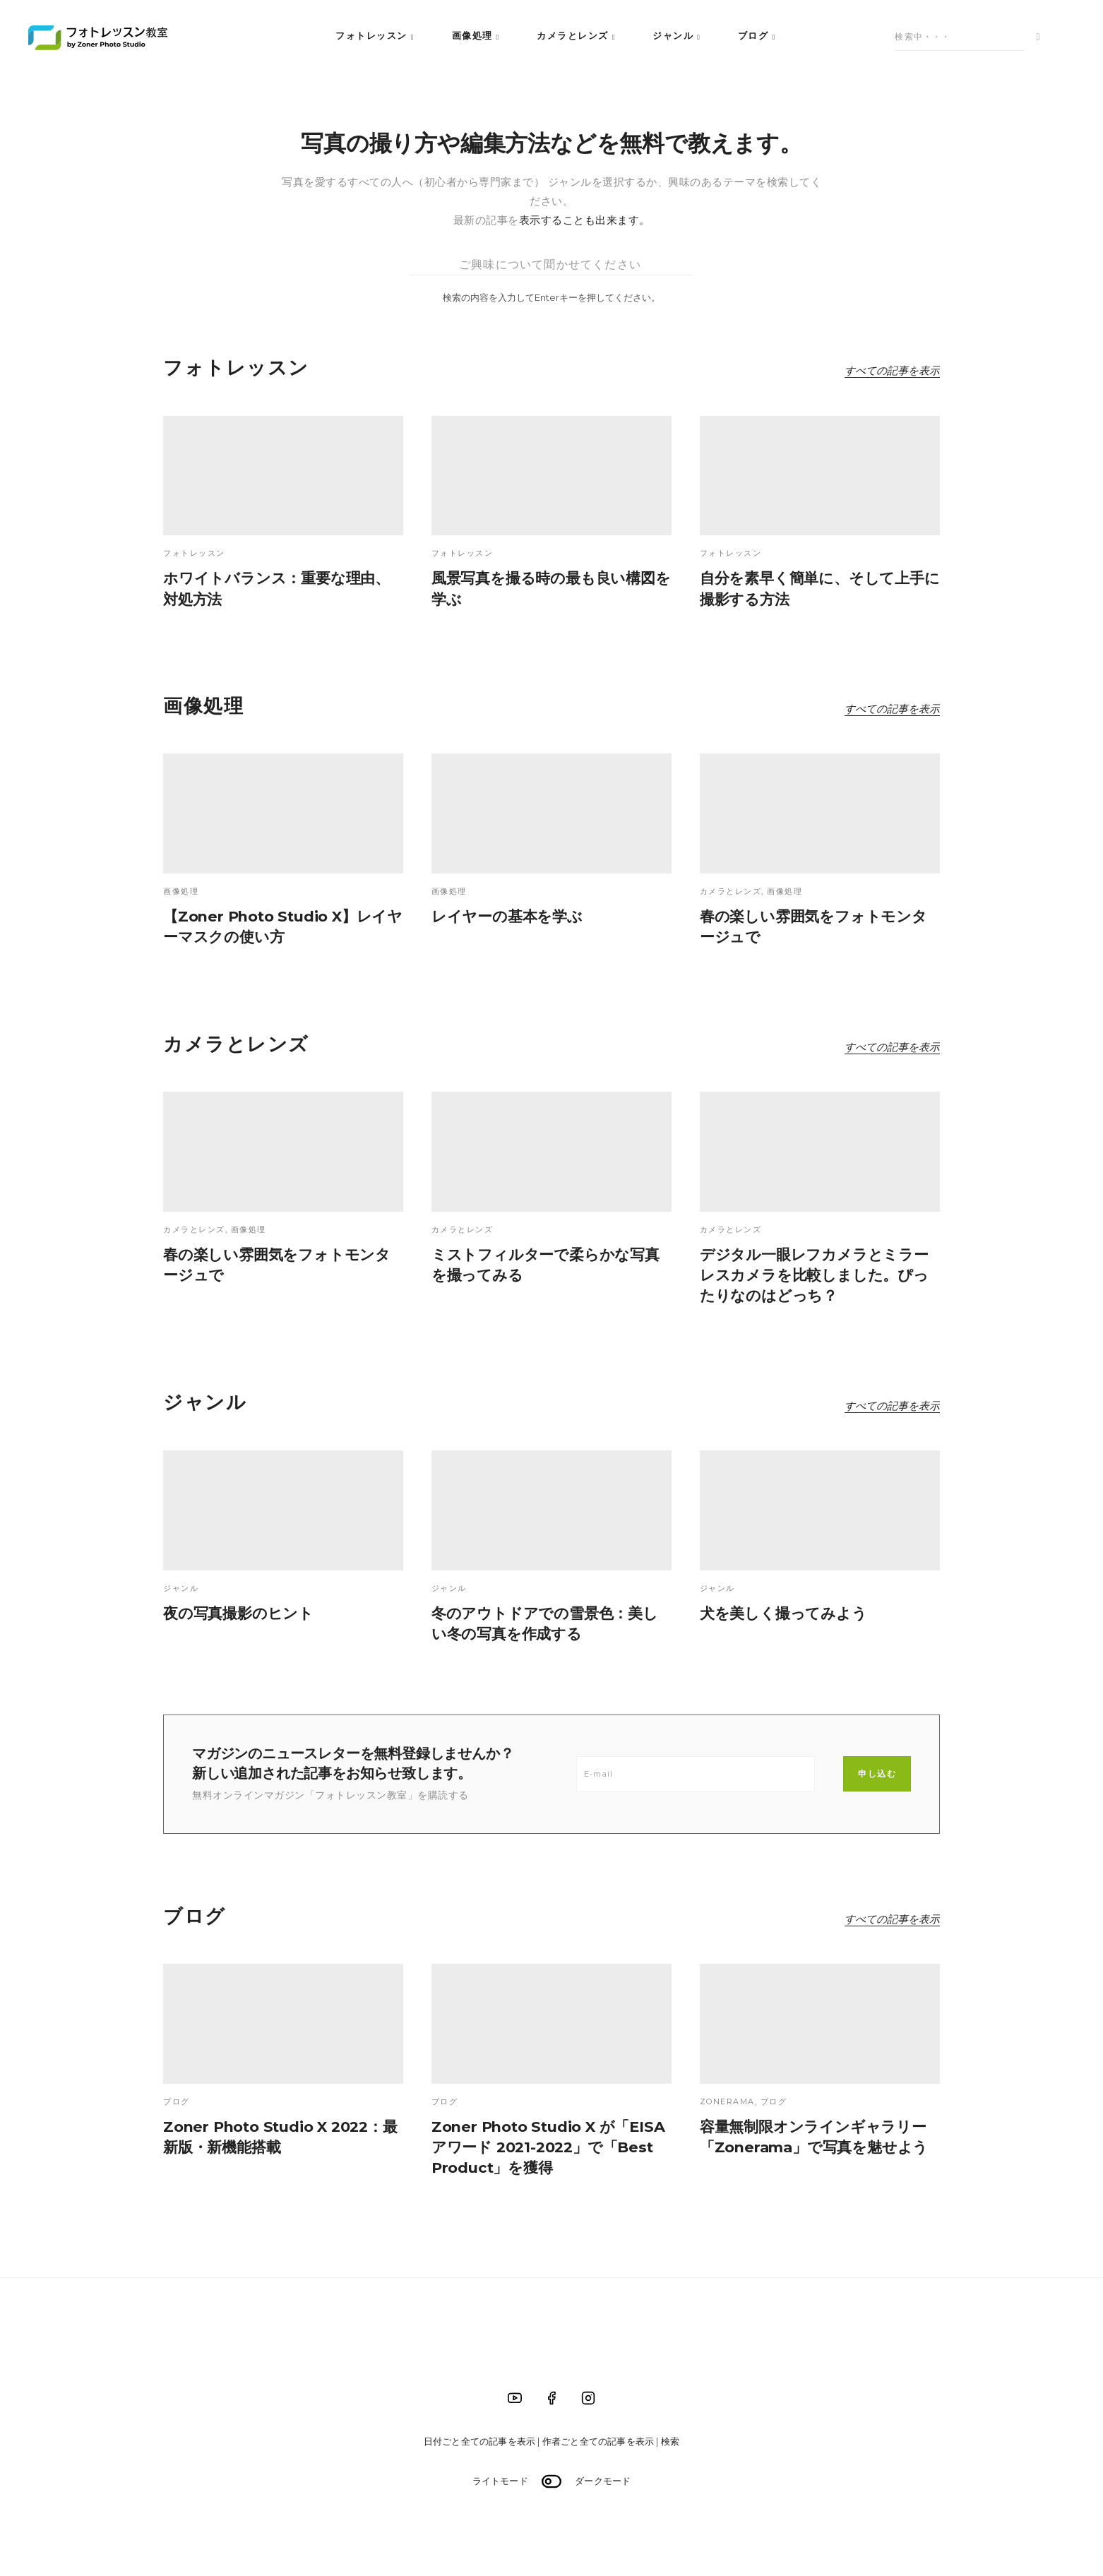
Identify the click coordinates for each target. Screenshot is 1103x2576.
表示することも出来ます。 (584, 220)
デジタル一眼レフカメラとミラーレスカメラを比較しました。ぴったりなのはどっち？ (814, 1275)
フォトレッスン (371, 35)
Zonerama (727, 2101)
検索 (670, 2441)
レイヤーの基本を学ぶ (507, 916)
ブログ (753, 35)
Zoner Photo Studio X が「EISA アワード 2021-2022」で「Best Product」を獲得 (548, 2147)
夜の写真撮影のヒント (238, 1613)
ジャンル (672, 35)
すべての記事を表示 (892, 370)
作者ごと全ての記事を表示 (598, 2441)
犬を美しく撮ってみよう (783, 1613)
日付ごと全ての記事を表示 (479, 2441)
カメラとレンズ (573, 35)
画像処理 (472, 35)
